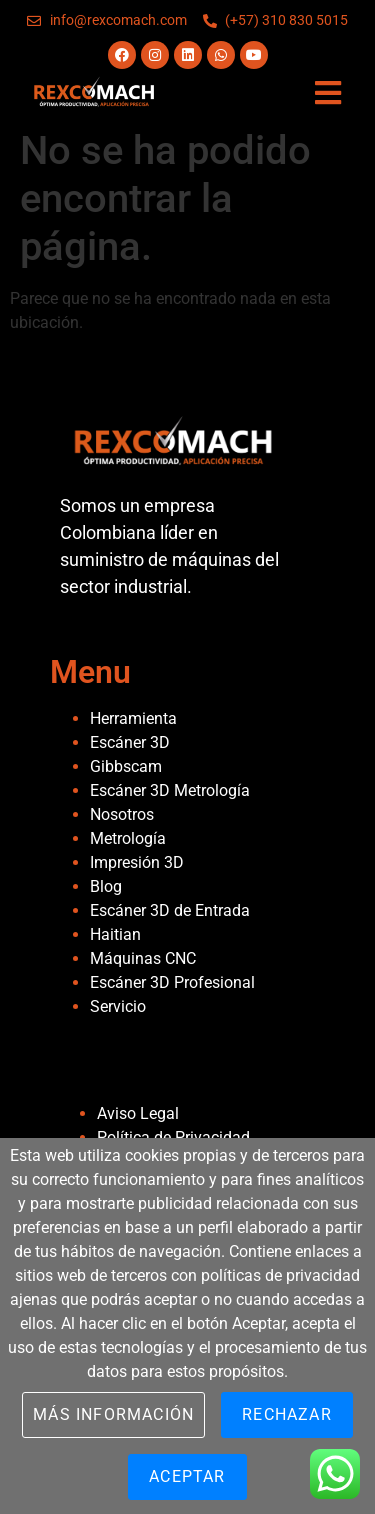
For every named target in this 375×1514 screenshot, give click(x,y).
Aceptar (187, 1476)
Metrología (128, 838)
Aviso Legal (138, 1113)
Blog (106, 886)
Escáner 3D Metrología (170, 790)
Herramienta (133, 718)
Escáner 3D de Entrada (170, 910)
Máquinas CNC (143, 958)
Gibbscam (126, 766)
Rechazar (287, 1414)
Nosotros (122, 814)
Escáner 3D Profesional (172, 982)
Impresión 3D (137, 862)
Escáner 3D (130, 742)
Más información (113, 1414)
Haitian (115, 934)
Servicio (118, 1006)
